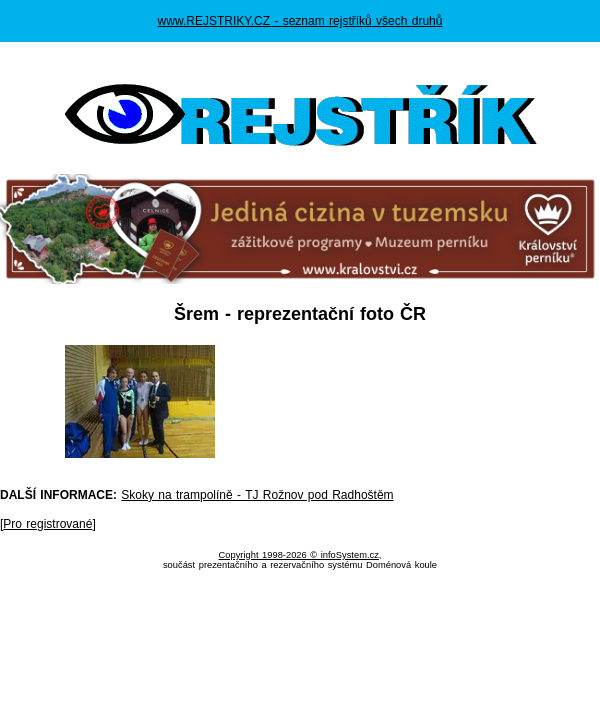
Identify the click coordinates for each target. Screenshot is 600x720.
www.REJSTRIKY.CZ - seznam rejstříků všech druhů (300, 21)
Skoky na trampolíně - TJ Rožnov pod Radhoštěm (257, 495)
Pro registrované (47, 524)
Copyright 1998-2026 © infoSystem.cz (299, 555)
